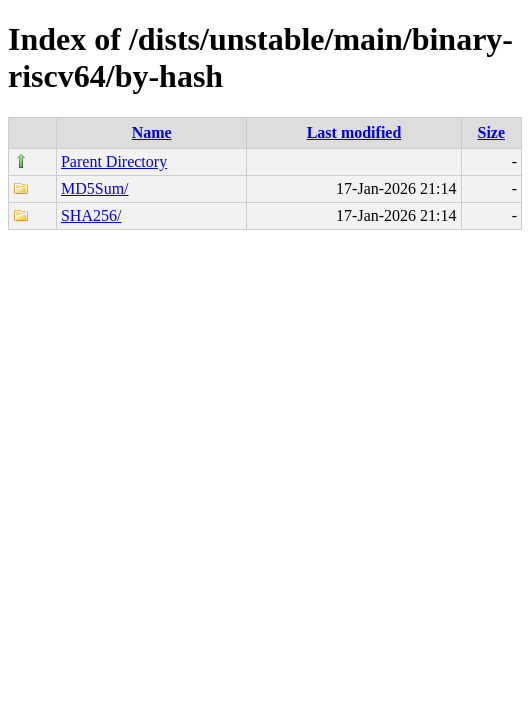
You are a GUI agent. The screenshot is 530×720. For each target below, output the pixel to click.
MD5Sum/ (95, 188)
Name (152, 132)
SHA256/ (91, 215)
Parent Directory (114, 161)
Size (491, 132)
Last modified (354, 132)
